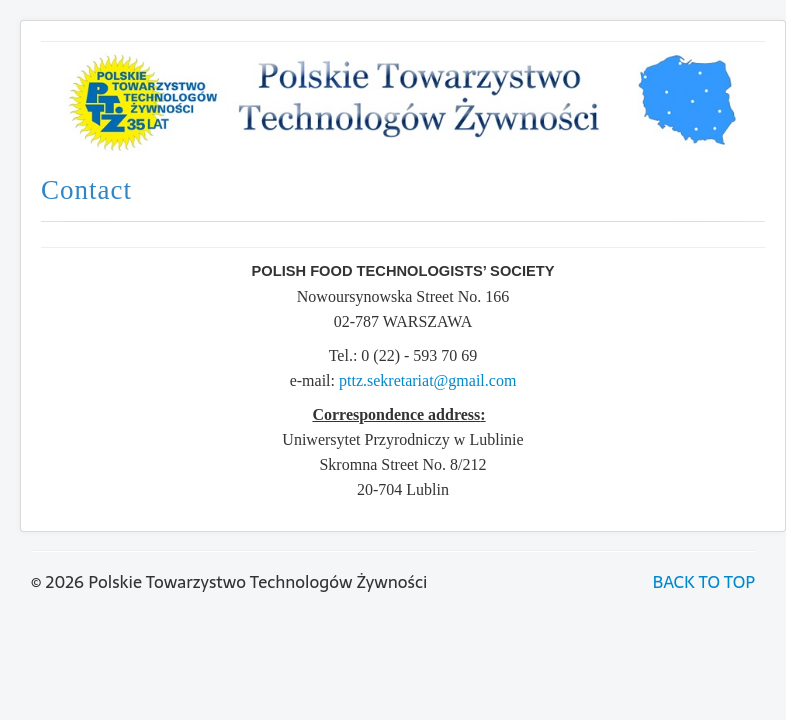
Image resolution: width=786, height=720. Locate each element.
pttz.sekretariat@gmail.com (427, 380)
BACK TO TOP (704, 582)
